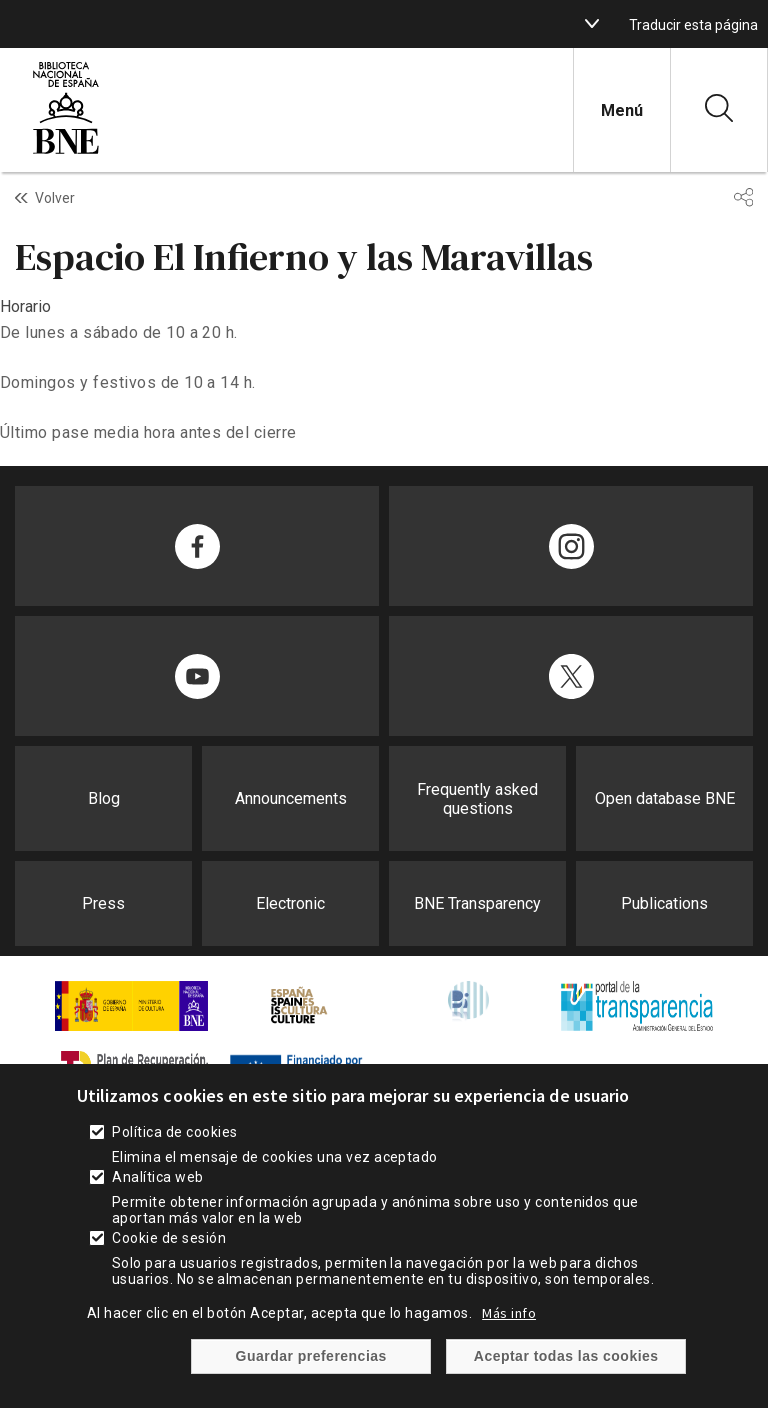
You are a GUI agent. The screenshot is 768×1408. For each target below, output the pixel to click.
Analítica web (157, 1210)
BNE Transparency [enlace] (477, 903)
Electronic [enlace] (290, 903)
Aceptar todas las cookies (566, 1389)
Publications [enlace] (664, 903)
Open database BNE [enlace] (665, 798)
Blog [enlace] (104, 798)
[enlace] (66, 151)
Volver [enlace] (55, 198)
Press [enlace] (103, 903)
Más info (509, 1346)
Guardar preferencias (311, 1389)
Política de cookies (174, 1165)
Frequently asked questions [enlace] (477, 799)
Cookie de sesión (169, 1271)
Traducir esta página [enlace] (693, 25)
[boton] (592, 24)
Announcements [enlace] (291, 798)
